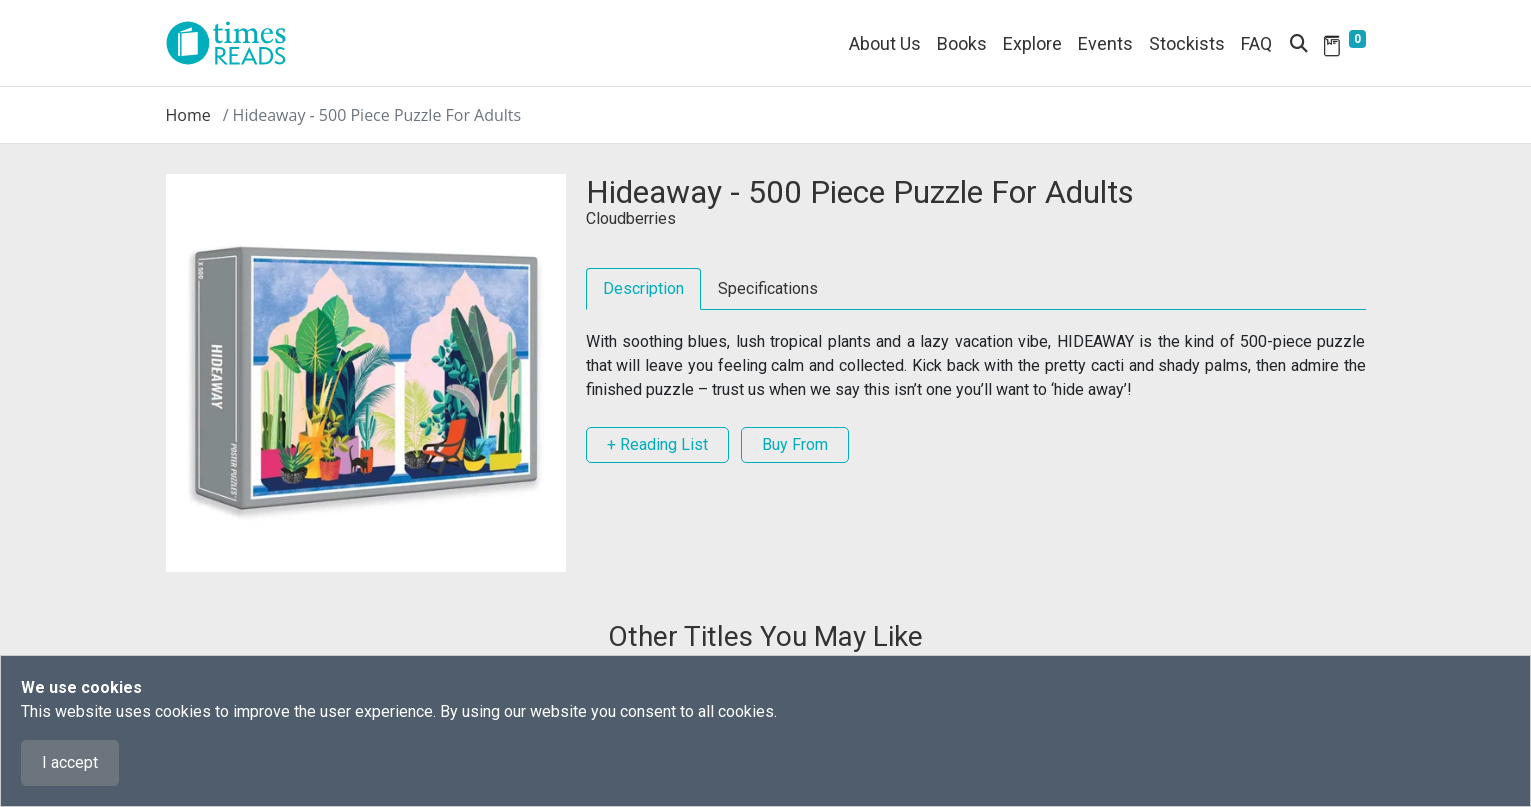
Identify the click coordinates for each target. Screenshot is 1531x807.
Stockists (1187, 43)
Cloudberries (631, 218)
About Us (885, 43)
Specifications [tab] (768, 288)
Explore (1032, 43)
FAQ (1256, 43)
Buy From (795, 444)
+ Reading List (657, 444)
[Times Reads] (234, 43)
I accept (70, 762)
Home (188, 115)
